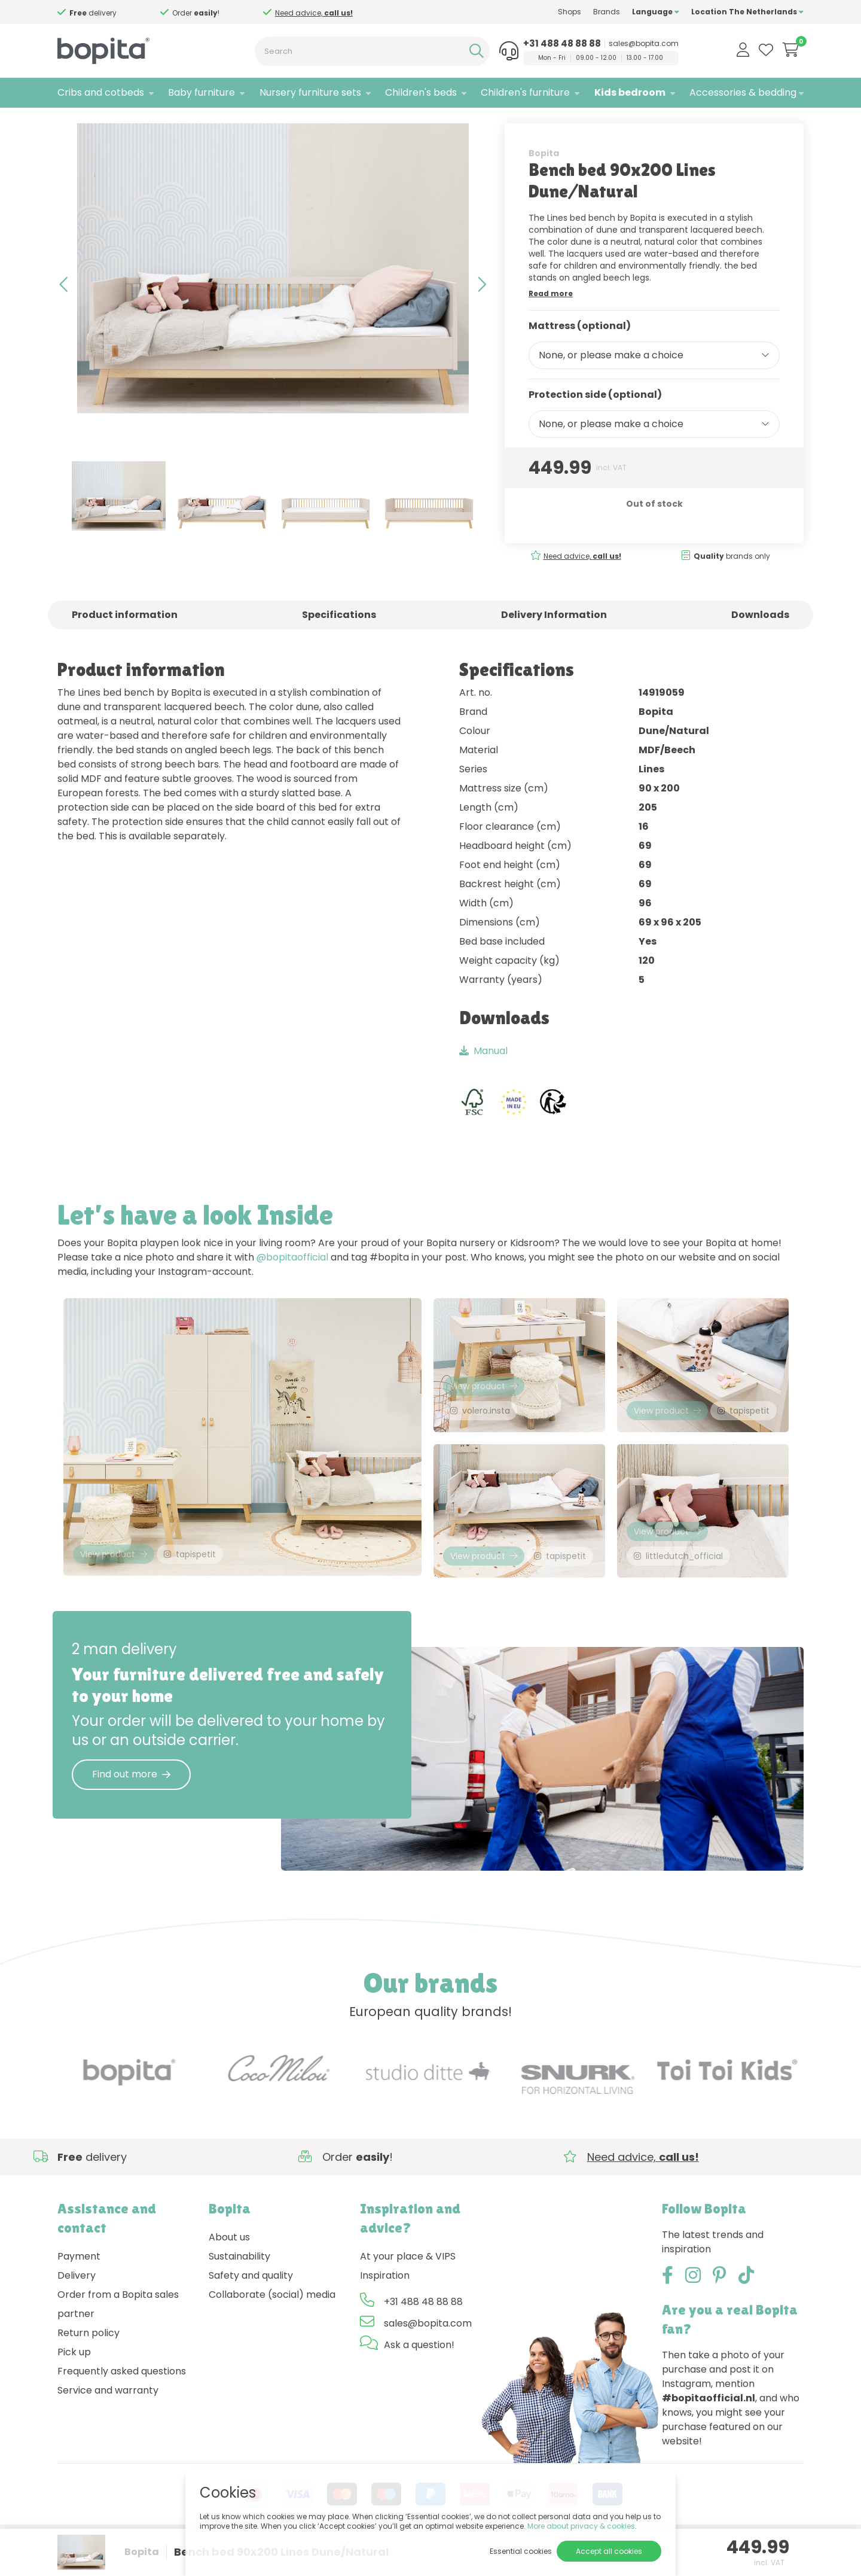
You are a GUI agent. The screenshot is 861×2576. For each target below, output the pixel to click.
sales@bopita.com (644, 43)
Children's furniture (525, 92)
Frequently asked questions (121, 2403)
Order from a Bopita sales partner (118, 2336)
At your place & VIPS (408, 2288)
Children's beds (421, 92)
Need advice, (314, 13)
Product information (125, 639)
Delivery (76, 2308)
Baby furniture (201, 92)
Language (655, 12)
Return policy (88, 2365)
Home (69, 123)
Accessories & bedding (742, 92)
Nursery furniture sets (310, 92)
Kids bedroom (629, 92)
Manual (483, 1075)
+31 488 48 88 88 (562, 43)
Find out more (131, 1806)
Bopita (544, 178)
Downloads (760, 639)
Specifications (339, 639)
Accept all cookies (609, 2551)
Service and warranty (107, 2422)
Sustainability (239, 2288)
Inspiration (385, 2308)
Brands (606, 12)
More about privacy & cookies (581, 2526)
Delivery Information (554, 639)
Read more (551, 318)
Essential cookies (521, 2551)
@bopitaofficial (292, 1282)
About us (229, 2269)
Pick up (74, 2384)
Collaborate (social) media (272, 2327)
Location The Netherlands (747, 12)
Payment (78, 2288)
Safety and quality (251, 2308)
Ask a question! (419, 2377)
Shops (569, 12)
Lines (169, 123)
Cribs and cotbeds (100, 92)
